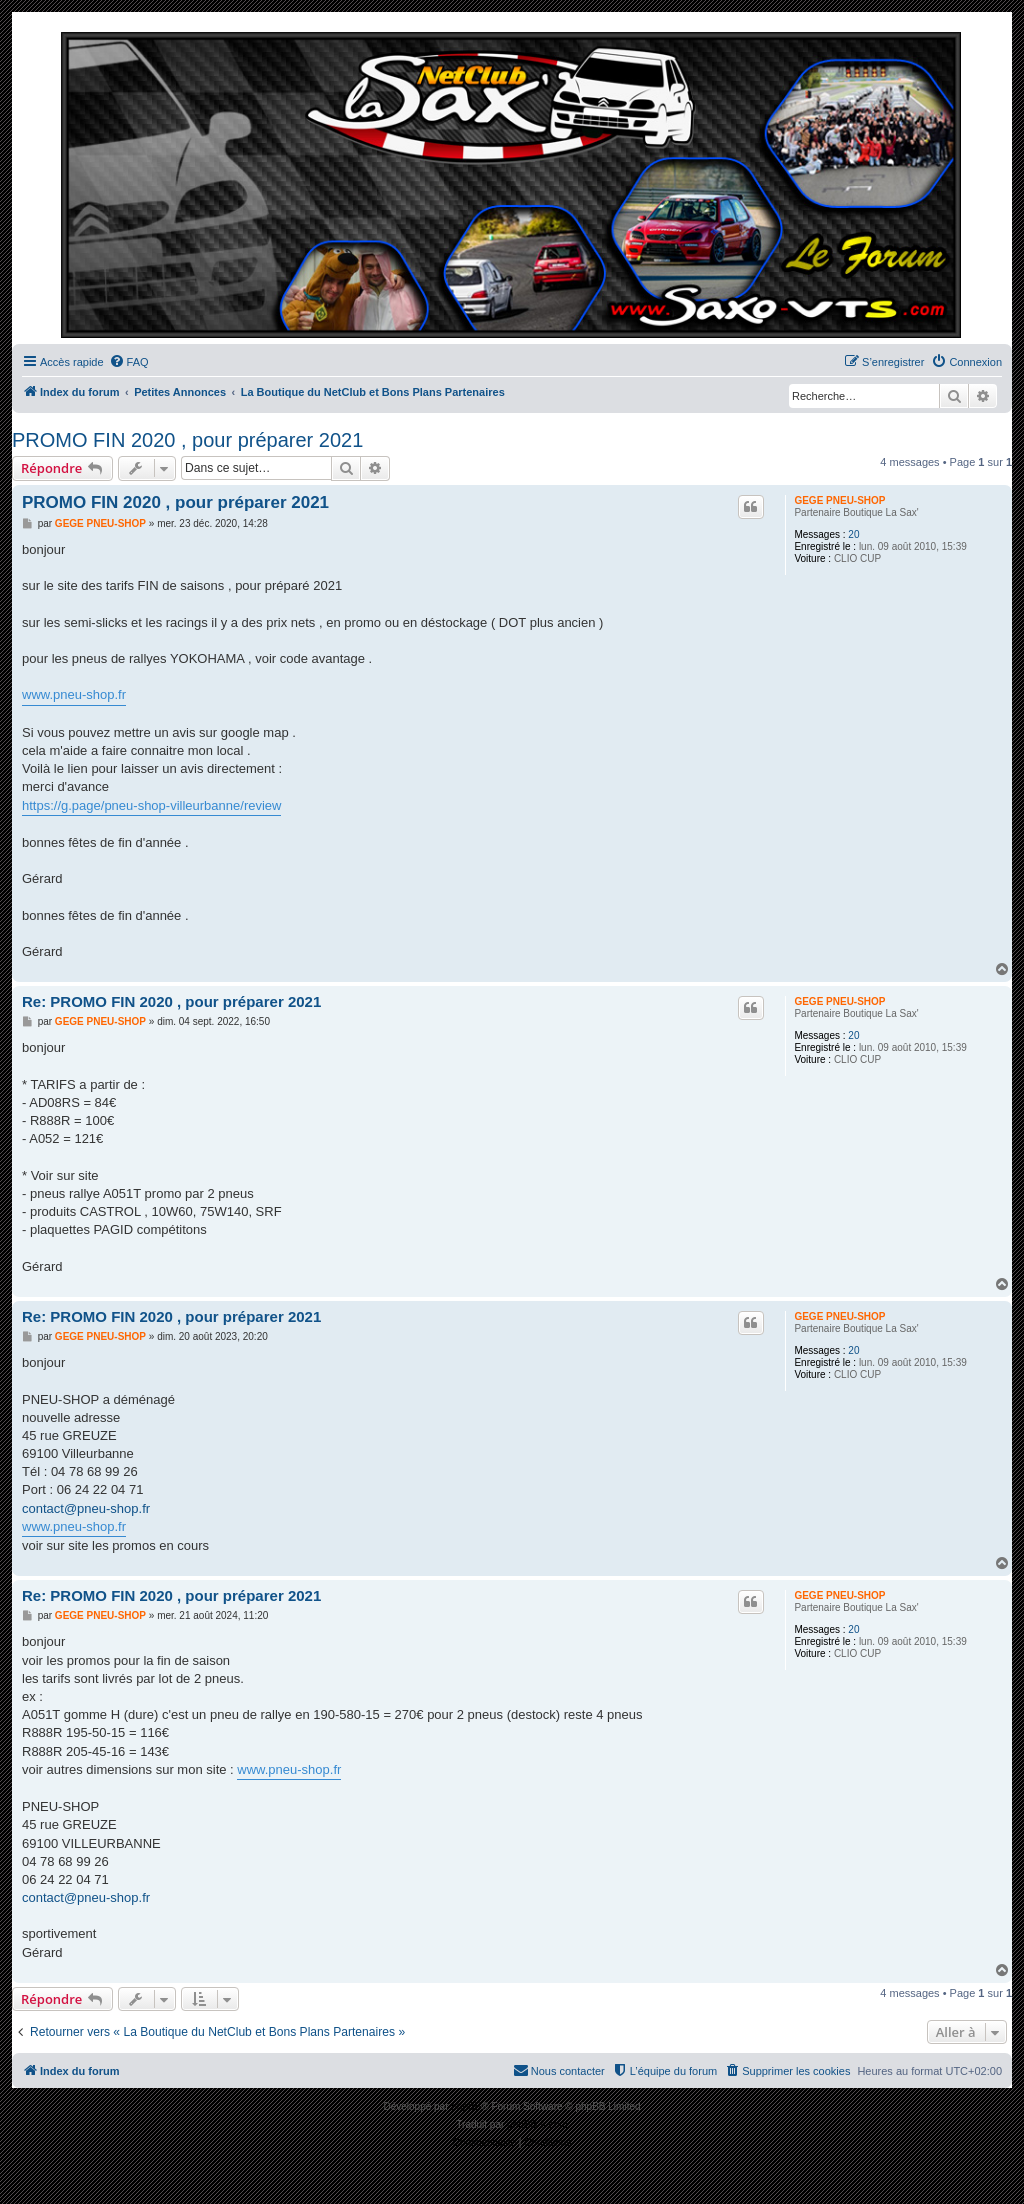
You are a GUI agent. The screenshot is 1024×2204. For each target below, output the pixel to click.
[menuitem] (129, 362)
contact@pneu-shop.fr (86, 1508)
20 (853, 534)
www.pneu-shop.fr (74, 694)
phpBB (466, 2106)
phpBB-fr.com (537, 2124)
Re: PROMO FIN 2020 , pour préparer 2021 (171, 1001)
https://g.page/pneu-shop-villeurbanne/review (151, 805)
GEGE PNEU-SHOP (839, 500)
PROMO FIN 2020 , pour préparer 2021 (187, 440)
